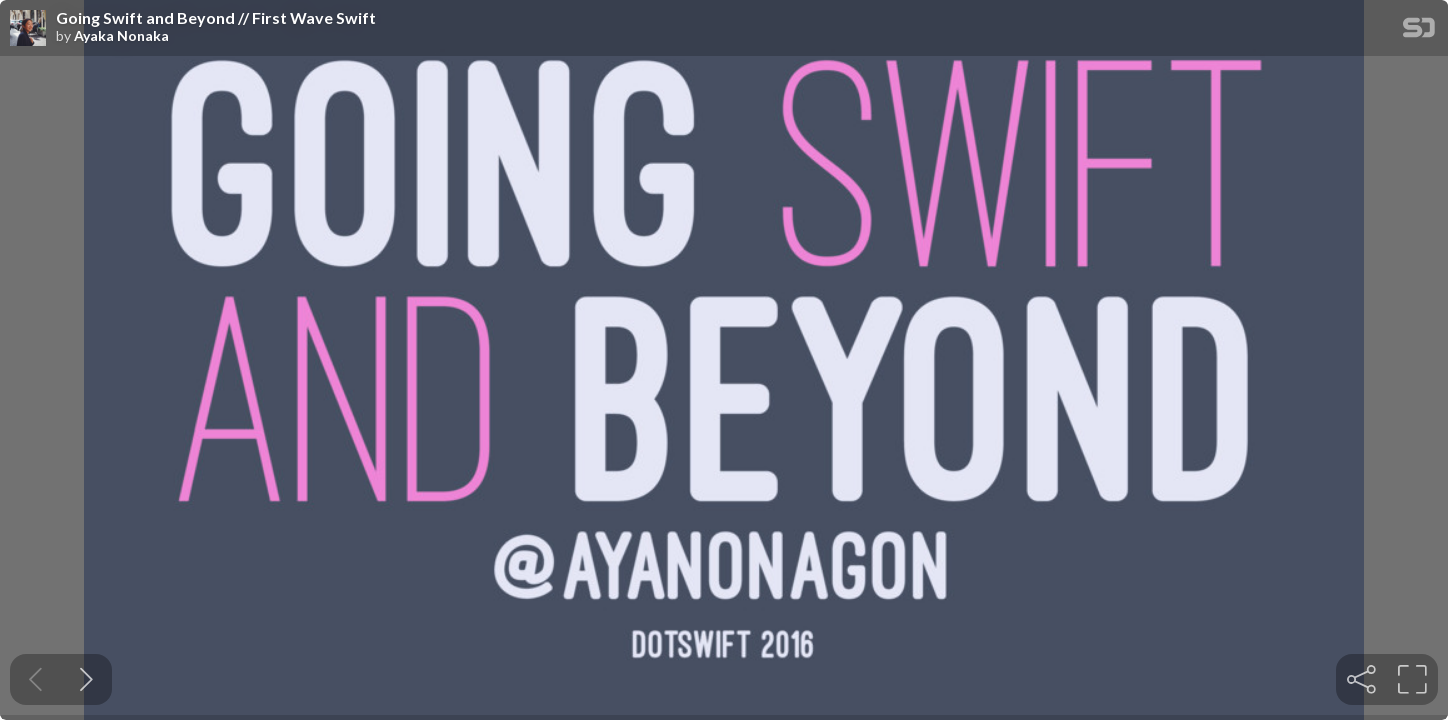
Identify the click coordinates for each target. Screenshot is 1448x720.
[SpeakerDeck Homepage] (1419, 31)
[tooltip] (1361, 679)
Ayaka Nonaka (121, 36)
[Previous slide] (35, 679)
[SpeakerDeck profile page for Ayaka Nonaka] (28, 29)
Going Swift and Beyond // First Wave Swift (216, 18)
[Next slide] (86, 679)
